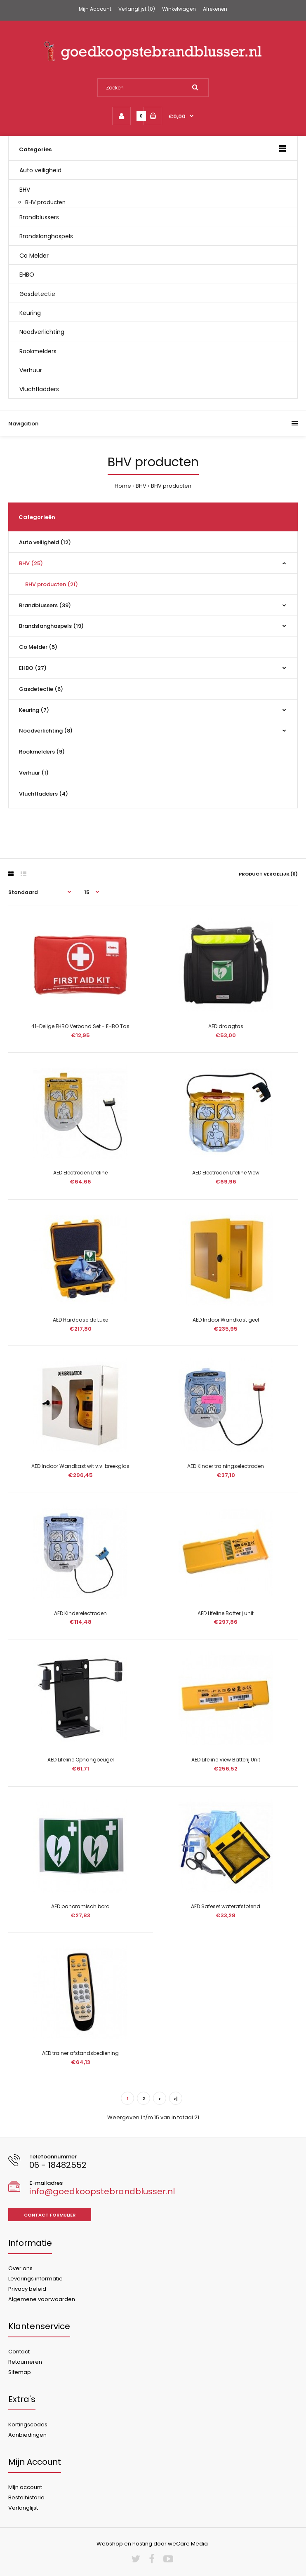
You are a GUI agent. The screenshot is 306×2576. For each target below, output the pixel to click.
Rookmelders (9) (42, 752)
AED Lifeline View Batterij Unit (225, 1759)
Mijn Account (95, 8)
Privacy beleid (27, 2289)
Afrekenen (215, 8)
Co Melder (34, 255)
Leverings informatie (35, 2278)
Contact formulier (49, 2215)
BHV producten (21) (51, 584)
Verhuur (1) (34, 773)
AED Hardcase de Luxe (80, 1319)
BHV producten (45, 202)
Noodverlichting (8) (46, 731)
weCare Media (188, 2544)
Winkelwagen (179, 8)
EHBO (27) (33, 668)
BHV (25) (31, 563)
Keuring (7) (34, 710)
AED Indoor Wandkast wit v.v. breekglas (80, 1466)
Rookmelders (37, 351)
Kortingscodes (27, 2424)
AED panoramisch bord (80, 1906)
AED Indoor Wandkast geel (226, 1319)
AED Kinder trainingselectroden (225, 1466)
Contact (19, 2351)
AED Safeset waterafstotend (225, 1906)
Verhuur (30, 370)
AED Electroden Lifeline (80, 1172)
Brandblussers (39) (45, 605)
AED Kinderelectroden (80, 1613)
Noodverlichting (41, 332)
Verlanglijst (23, 2508)
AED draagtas (225, 1026)
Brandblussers (39, 217)
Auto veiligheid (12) (45, 542)
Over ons (20, 2268)
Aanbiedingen (27, 2435)
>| (176, 2098)
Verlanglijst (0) (136, 8)
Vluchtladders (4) (43, 794)
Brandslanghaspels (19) (51, 626)
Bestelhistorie (26, 2497)
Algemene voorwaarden (41, 2299)
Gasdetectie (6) (41, 689)
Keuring (30, 313)
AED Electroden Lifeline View (225, 1172)
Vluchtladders (39, 389)
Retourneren (25, 2362)
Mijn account (25, 2487)
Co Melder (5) (38, 647)
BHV (24, 190)
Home (123, 486)
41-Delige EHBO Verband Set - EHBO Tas (80, 1026)
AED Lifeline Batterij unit (226, 1613)
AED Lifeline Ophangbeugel (80, 1759)
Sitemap (19, 2372)
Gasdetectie (37, 294)
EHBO (26, 274)
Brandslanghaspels (46, 236)
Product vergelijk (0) (268, 874)
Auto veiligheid (40, 170)
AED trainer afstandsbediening (80, 2053)
